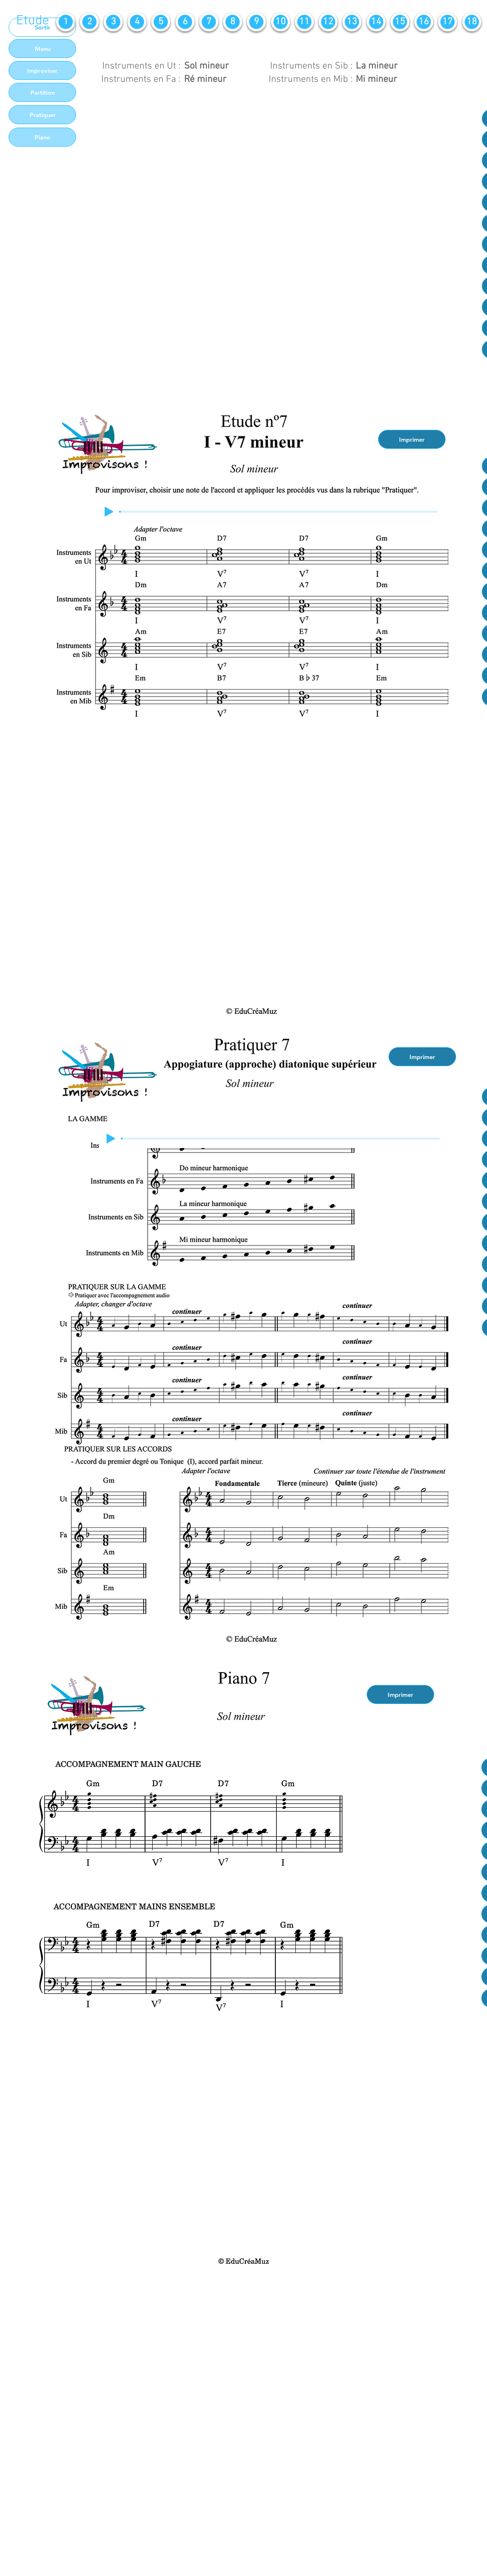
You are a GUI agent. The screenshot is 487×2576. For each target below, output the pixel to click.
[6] (185, 21)
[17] (447, 21)
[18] (471, 21)
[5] (160, 21)
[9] (256, 21)
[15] (399, 21)
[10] (280, 21)
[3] (113, 21)
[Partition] (42, 92)
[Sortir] (42, 27)
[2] (89, 21)
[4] (136, 21)
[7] (208, 21)
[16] (423, 21)
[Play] (109, 511)
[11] (304, 21)
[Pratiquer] (42, 114)
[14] (376, 21)
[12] (328, 21)
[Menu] (42, 48)
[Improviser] (42, 70)
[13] (351, 21)
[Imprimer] (412, 439)
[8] (232, 21)
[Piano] (42, 137)
